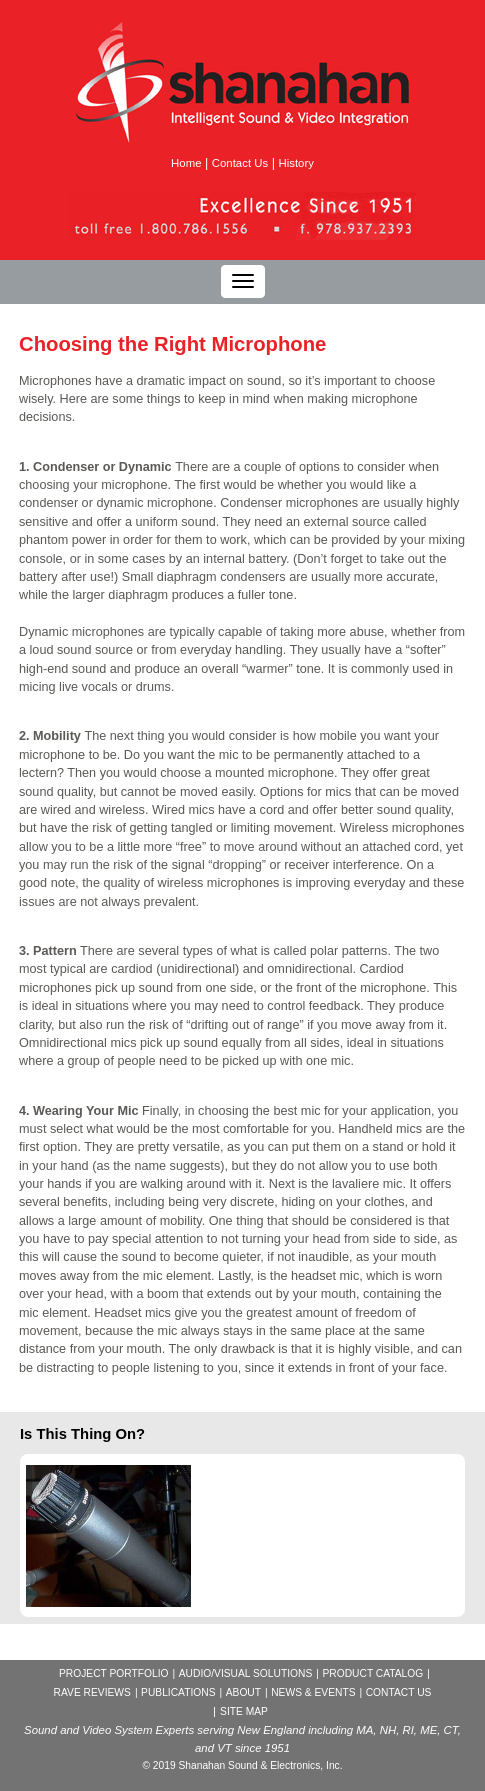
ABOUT (243, 1692)
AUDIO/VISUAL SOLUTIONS (245, 1673)
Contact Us (240, 163)
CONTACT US (399, 1692)
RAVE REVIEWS (92, 1692)
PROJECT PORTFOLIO (114, 1673)
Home (186, 163)
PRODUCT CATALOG (372, 1673)
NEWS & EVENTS (313, 1692)
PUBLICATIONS (178, 1692)
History (295, 163)
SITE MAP (244, 1711)
